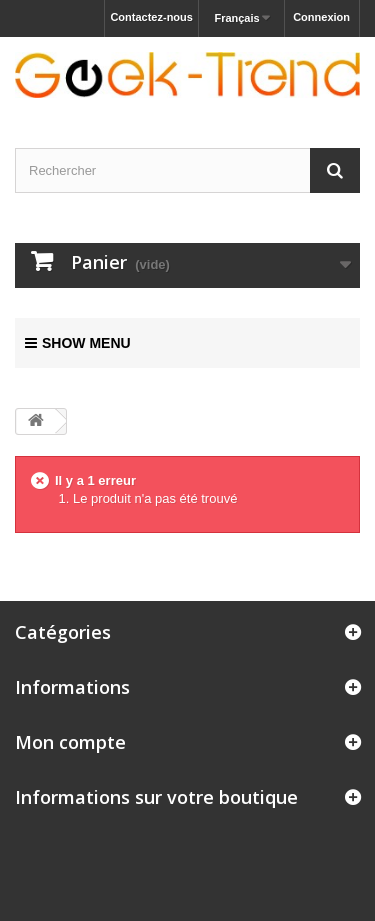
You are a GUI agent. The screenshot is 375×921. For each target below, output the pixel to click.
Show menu (78, 343)
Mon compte (70, 742)
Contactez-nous (151, 17)
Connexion (321, 17)
